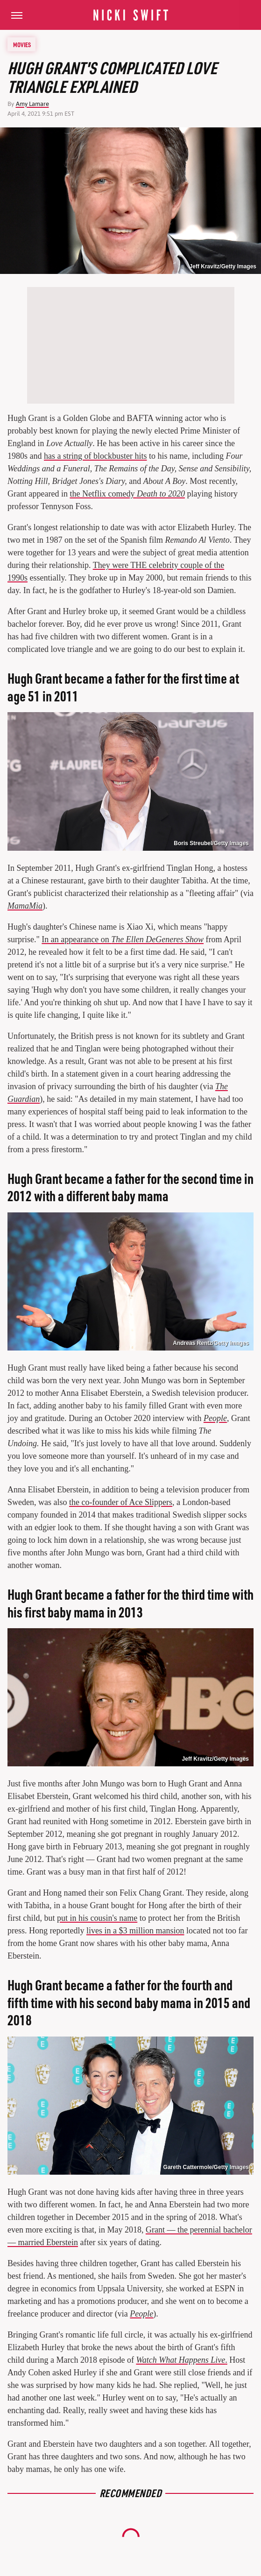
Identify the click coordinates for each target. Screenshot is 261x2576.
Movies (22, 44)
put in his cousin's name (97, 1918)
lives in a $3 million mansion (135, 1930)
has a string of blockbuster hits (95, 456)
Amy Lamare (32, 103)
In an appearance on (123, 939)
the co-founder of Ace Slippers (120, 1502)
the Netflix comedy (127, 493)
